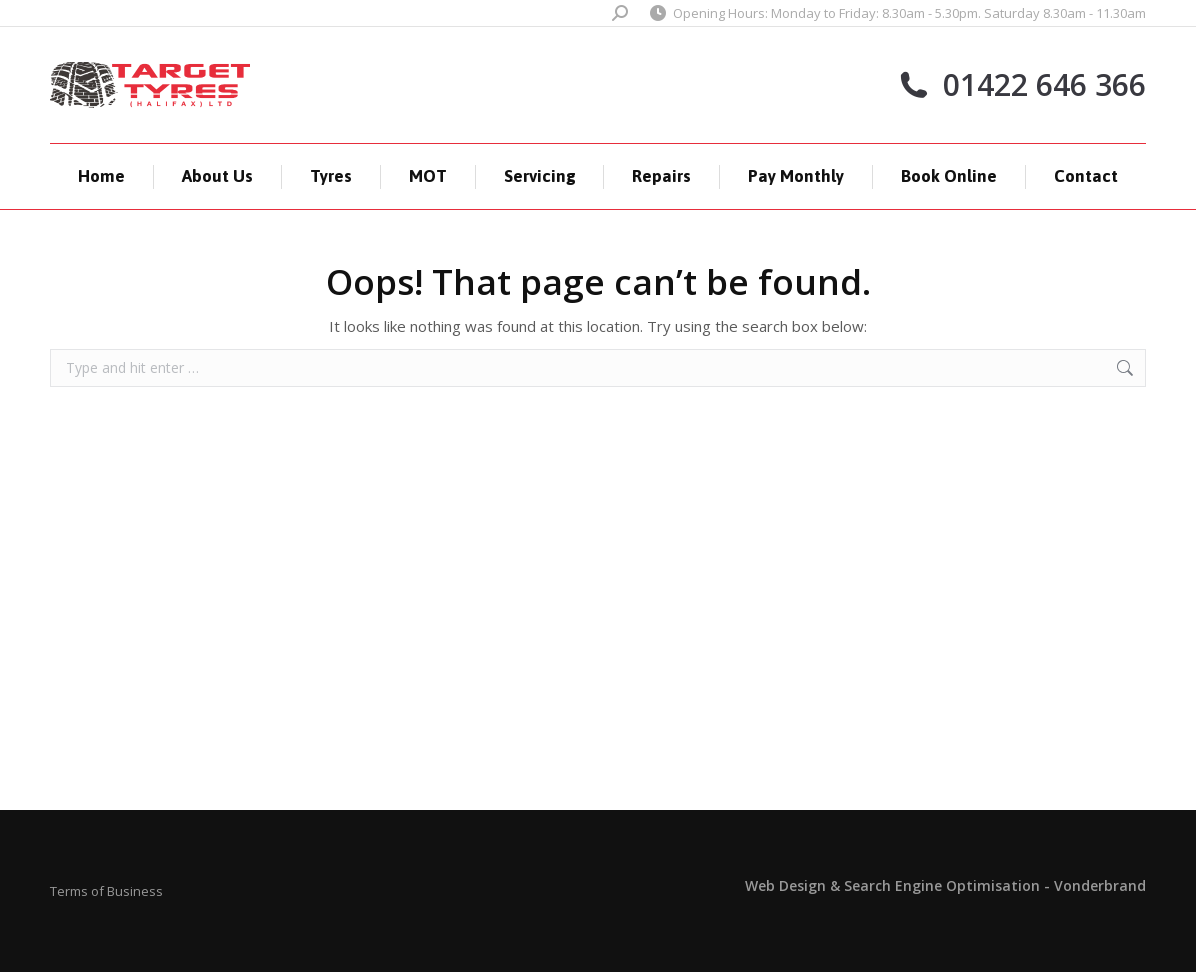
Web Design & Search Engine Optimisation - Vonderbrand (945, 885)
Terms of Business (106, 891)
